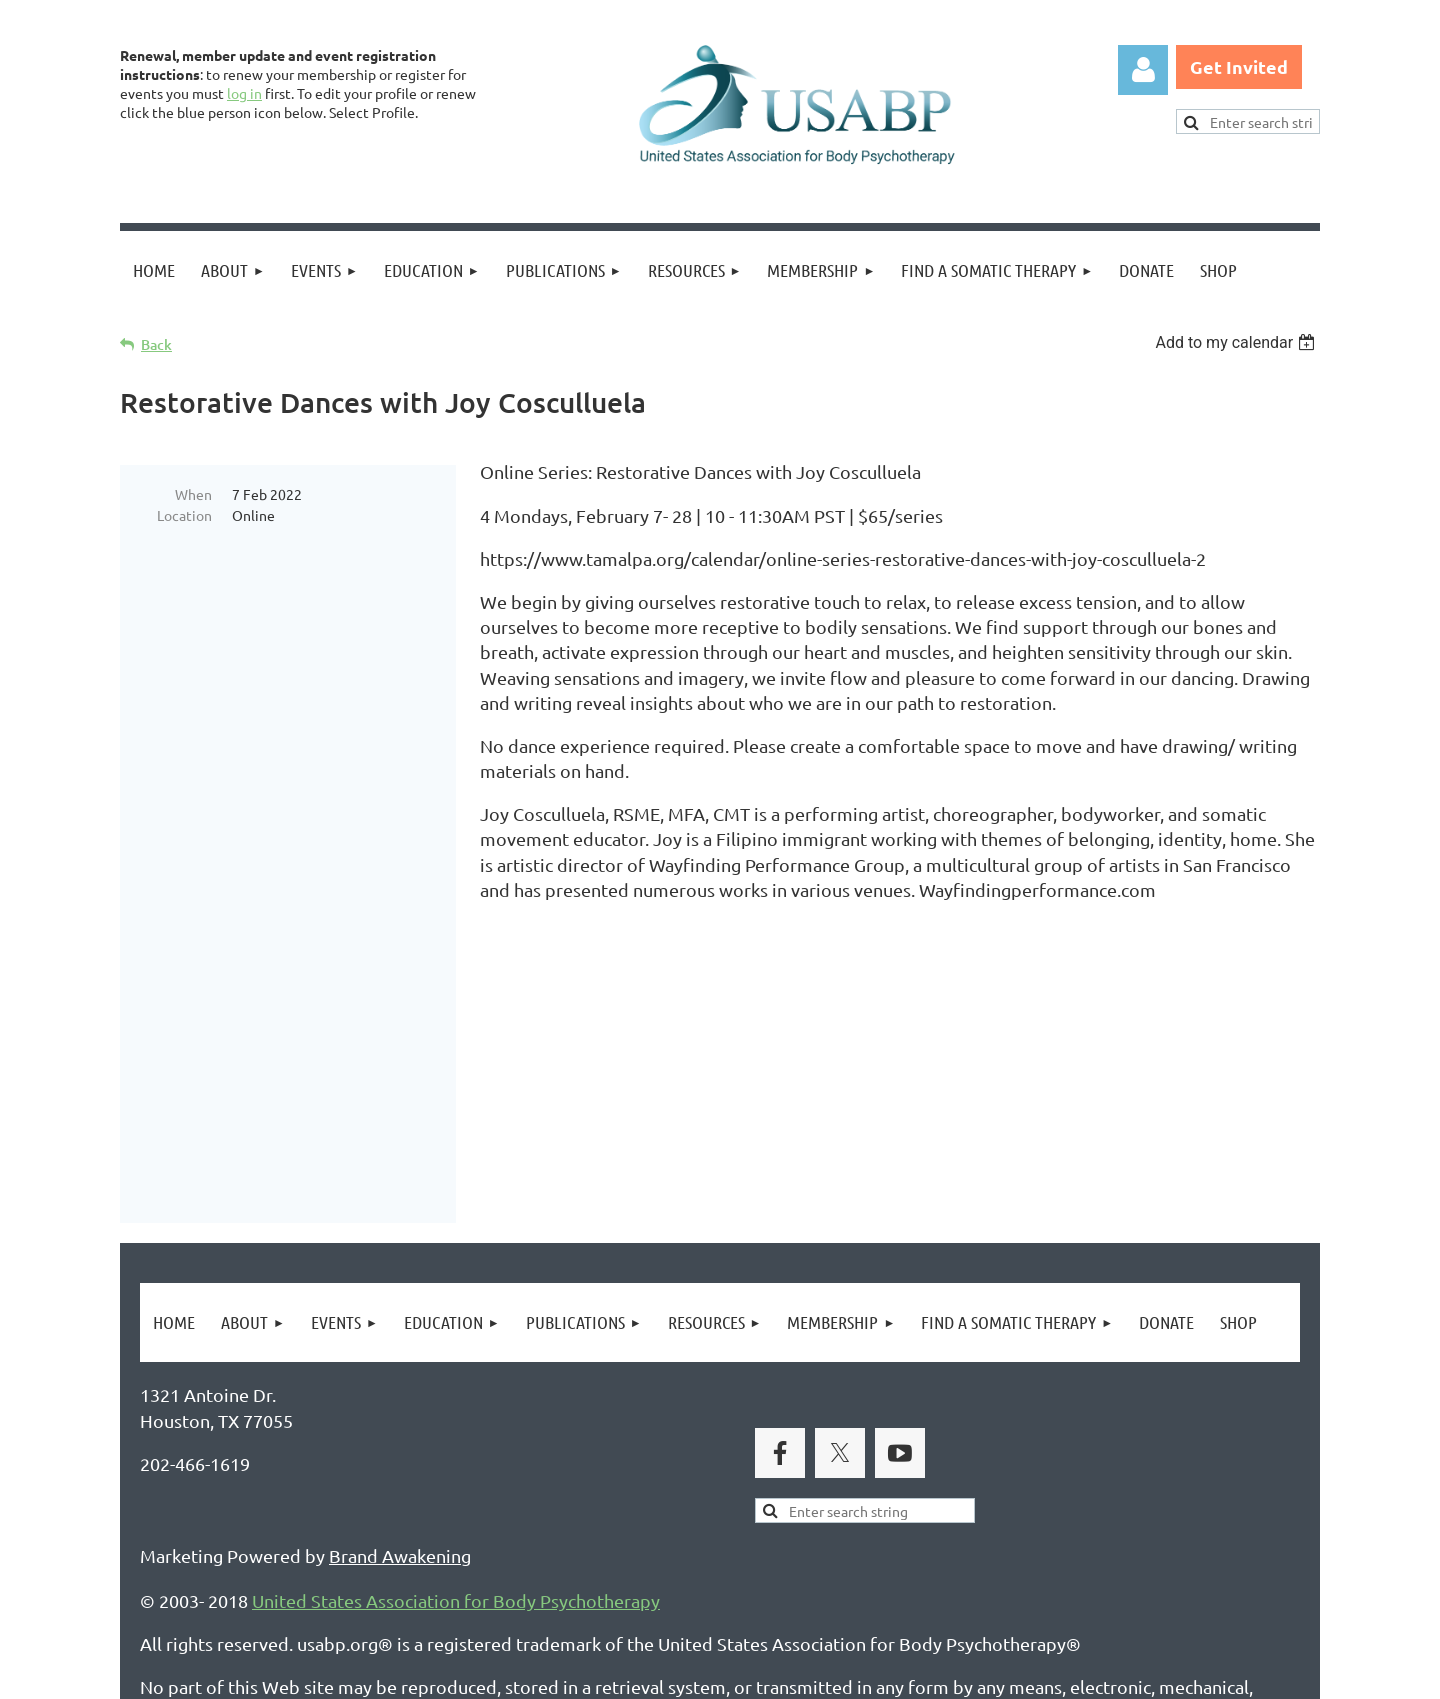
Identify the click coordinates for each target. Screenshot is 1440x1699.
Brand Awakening (400, 1341)
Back (156, 344)
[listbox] (1237, 342)
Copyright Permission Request (523, 1586)
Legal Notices (325, 1586)
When (193, 494)
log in (244, 93)
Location (184, 515)
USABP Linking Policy (753, 1586)
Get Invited (1239, 66)
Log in (1143, 70)
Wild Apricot (1081, 1674)
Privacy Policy (195, 1586)
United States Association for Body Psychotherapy (456, 1386)
